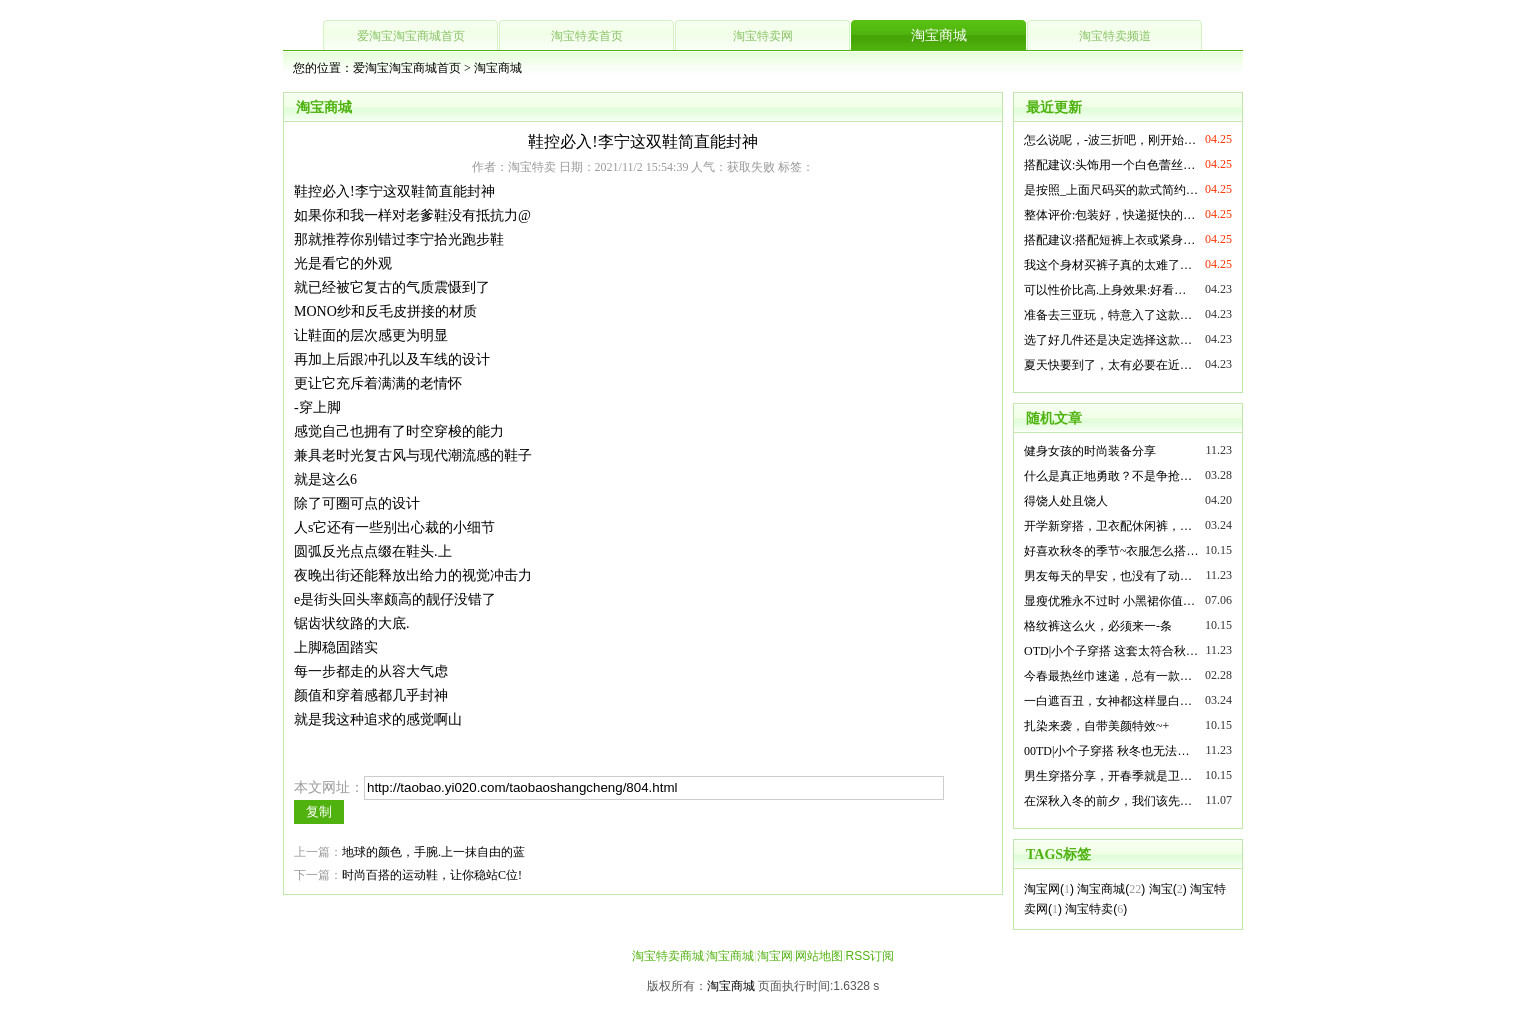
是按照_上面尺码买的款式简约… (1111, 190)
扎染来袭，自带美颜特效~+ (1096, 726)
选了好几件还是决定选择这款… (1108, 340)
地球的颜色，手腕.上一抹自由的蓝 (433, 852)
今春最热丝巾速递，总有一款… (1108, 676)
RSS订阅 (869, 956)
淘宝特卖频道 (1115, 36)
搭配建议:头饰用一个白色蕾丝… (1109, 165)
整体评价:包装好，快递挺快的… (1109, 215)
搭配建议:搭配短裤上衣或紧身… (1109, 240)
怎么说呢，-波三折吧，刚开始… (1110, 140)
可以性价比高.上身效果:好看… (1105, 290)
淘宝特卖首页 (587, 36)
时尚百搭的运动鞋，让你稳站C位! (432, 875)
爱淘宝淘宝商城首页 (411, 36)
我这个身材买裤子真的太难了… (1108, 265)
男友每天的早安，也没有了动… (1108, 576)
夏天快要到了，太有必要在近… (1108, 365)
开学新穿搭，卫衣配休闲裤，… (1108, 526)
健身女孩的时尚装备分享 (1090, 451)
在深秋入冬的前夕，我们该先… (1108, 801)
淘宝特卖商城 (668, 956)
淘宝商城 (939, 35)
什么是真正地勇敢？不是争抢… (1108, 476)
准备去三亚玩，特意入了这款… (1108, 315)
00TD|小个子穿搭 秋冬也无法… (1106, 751)
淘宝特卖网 (763, 36)
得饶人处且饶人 (1066, 501)
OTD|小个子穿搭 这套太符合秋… (1111, 651)
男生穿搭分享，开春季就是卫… (1108, 776)
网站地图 (819, 956)
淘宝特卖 (1089, 909)
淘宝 (1161, 889)
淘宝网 (1042, 889)
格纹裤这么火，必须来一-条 (1098, 626)
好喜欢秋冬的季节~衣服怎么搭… (1111, 551)
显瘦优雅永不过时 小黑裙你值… (1109, 601)
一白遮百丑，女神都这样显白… (1108, 701)
